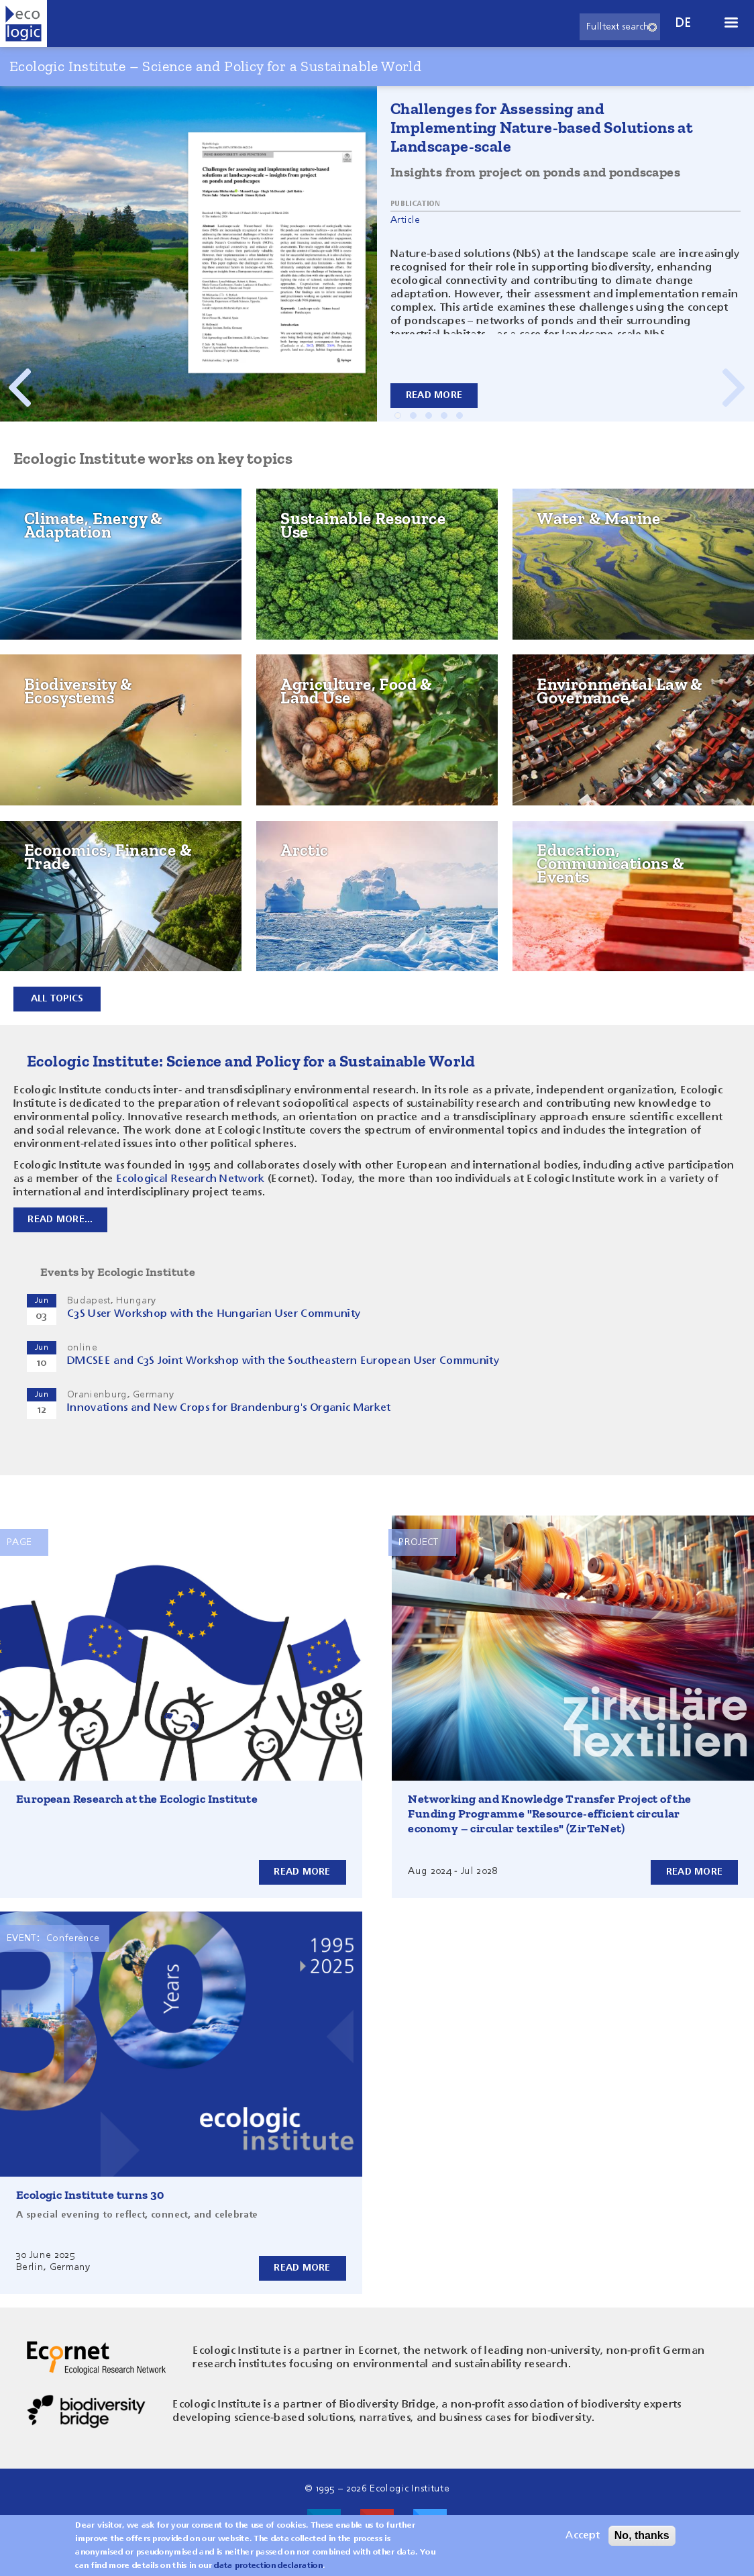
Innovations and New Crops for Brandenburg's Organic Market (229, 1408)
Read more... (61, 1219)
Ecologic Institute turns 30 (90, 2194)
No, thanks (641, 2535)
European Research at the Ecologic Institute (137, 1798)
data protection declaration (268, 2566)
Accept (583, 2535)
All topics (57, 998)
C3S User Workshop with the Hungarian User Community (213, 1314)
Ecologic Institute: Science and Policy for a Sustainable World (251, 1061)
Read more (434, 395)
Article (405, 220)
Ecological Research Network (190, 1179)
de (683, 23)
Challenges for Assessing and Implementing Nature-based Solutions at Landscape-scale (541, 127)
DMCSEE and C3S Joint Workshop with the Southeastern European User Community (283, 1361)
